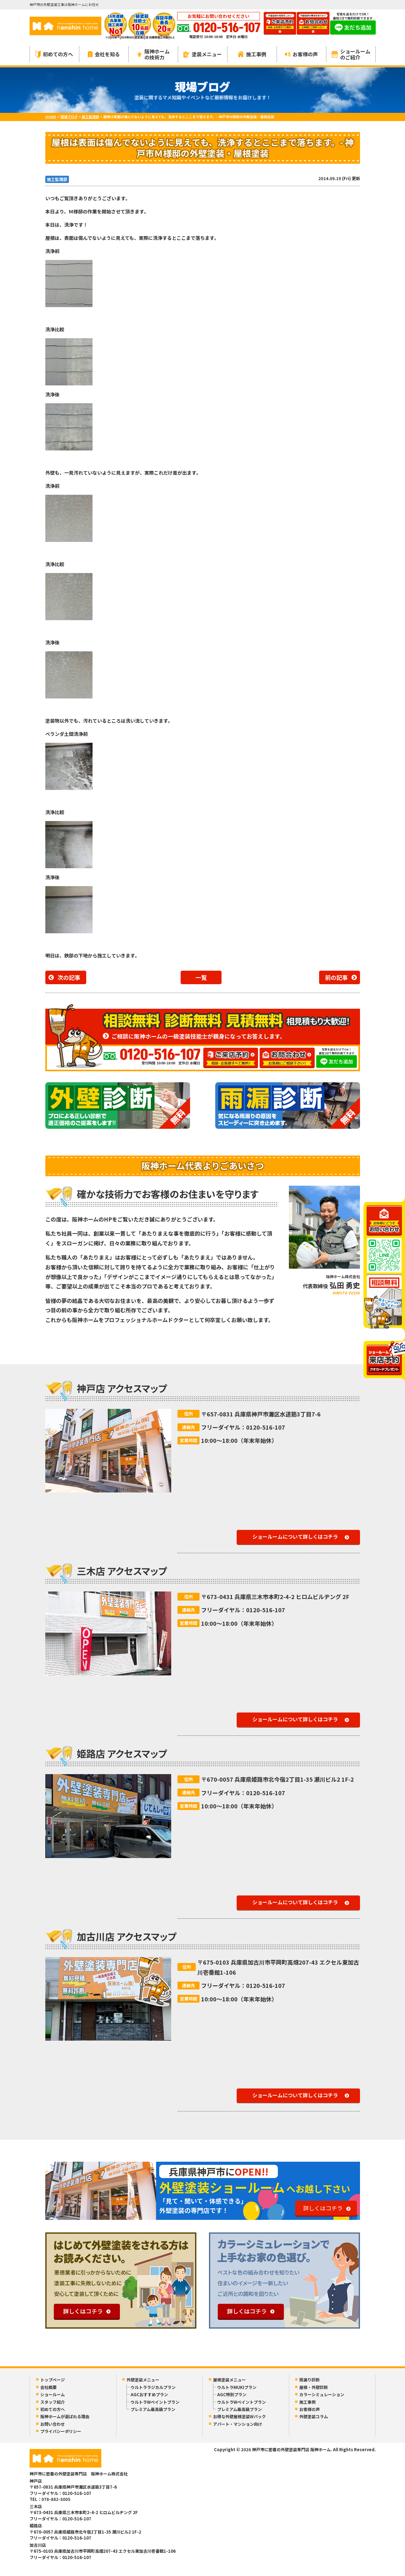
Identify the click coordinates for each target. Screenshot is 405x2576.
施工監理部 (57, 179)
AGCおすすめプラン (149, 2394)
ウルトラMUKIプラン (236, 2387)
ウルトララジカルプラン (153, 2387)
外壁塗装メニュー (143, 2380)
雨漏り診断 (309, 2380)
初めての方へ (54, 54)
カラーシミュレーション (321, 2394)
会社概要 (48, 2387)
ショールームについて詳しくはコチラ (295, 1536)
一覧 (201, 977)
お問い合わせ (52, 2424)
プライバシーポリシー (60, 2431)
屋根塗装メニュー (229, 2380)
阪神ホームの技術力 (153, 54)
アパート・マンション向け (237, 2424)
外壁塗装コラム (313, 2416)
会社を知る (104, 54)
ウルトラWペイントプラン (155, 2402)
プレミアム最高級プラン (153, 2409)
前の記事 (336, 977)
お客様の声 (301, 54)
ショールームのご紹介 (350, 54)
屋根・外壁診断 (313, 2387)
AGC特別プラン (231, 2394)
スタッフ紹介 (52, 2402)
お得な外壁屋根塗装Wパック (239, 2416)
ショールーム (52, 2394)
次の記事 (69, 977)
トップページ (52, 2380)
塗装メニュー (202, 54)
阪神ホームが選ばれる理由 (64, 2416)
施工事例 (252, 54)
